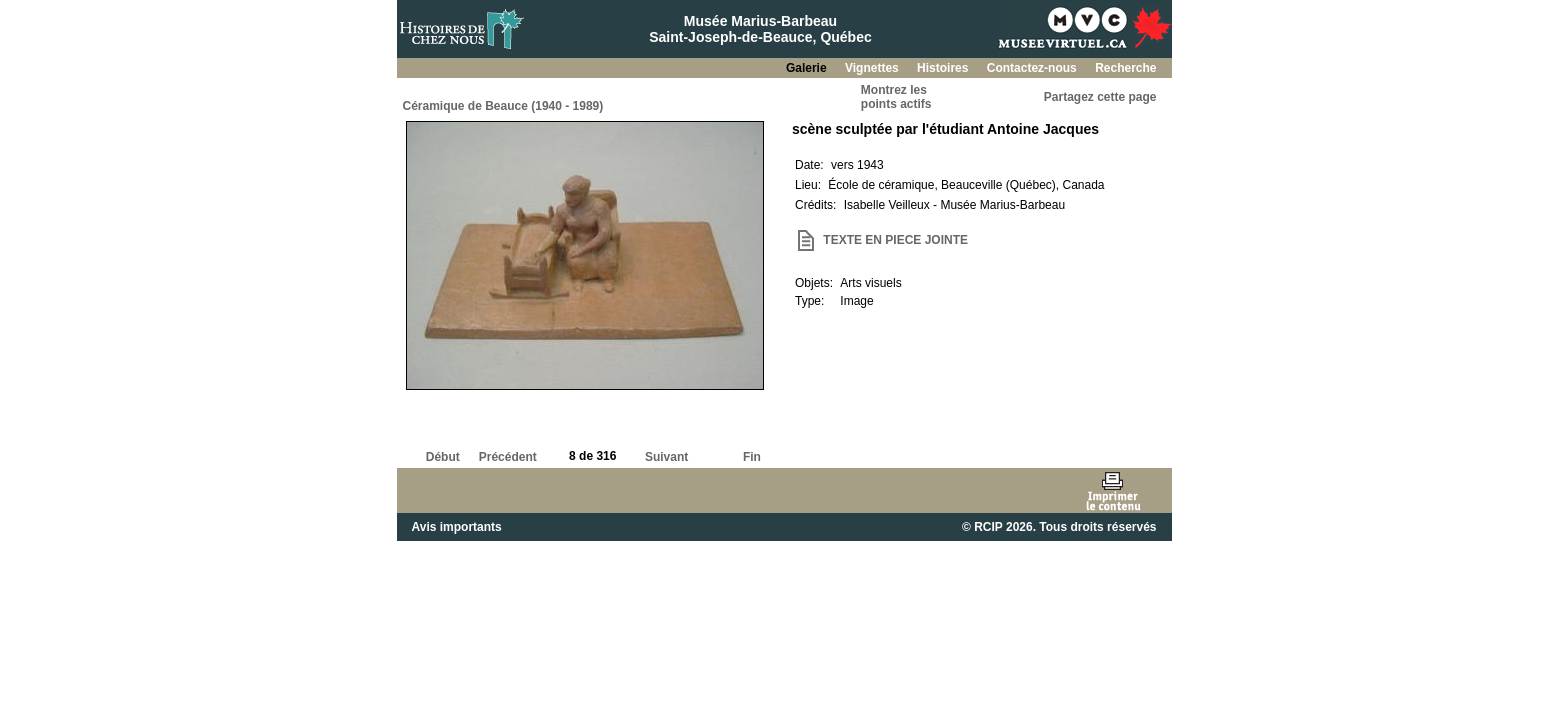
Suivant (666, 457)
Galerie (808, 68)
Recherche (1125, 68)
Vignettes (873, 68)
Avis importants (457, 527)
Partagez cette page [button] (1100, 97)
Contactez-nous (1033, 68)
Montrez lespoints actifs (896, 97)
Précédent (508, 457)
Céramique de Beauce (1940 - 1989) (503, 106)
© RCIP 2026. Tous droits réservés (1059, 527)
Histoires (944, 68)
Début (443, 457)
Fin (752, 457)
